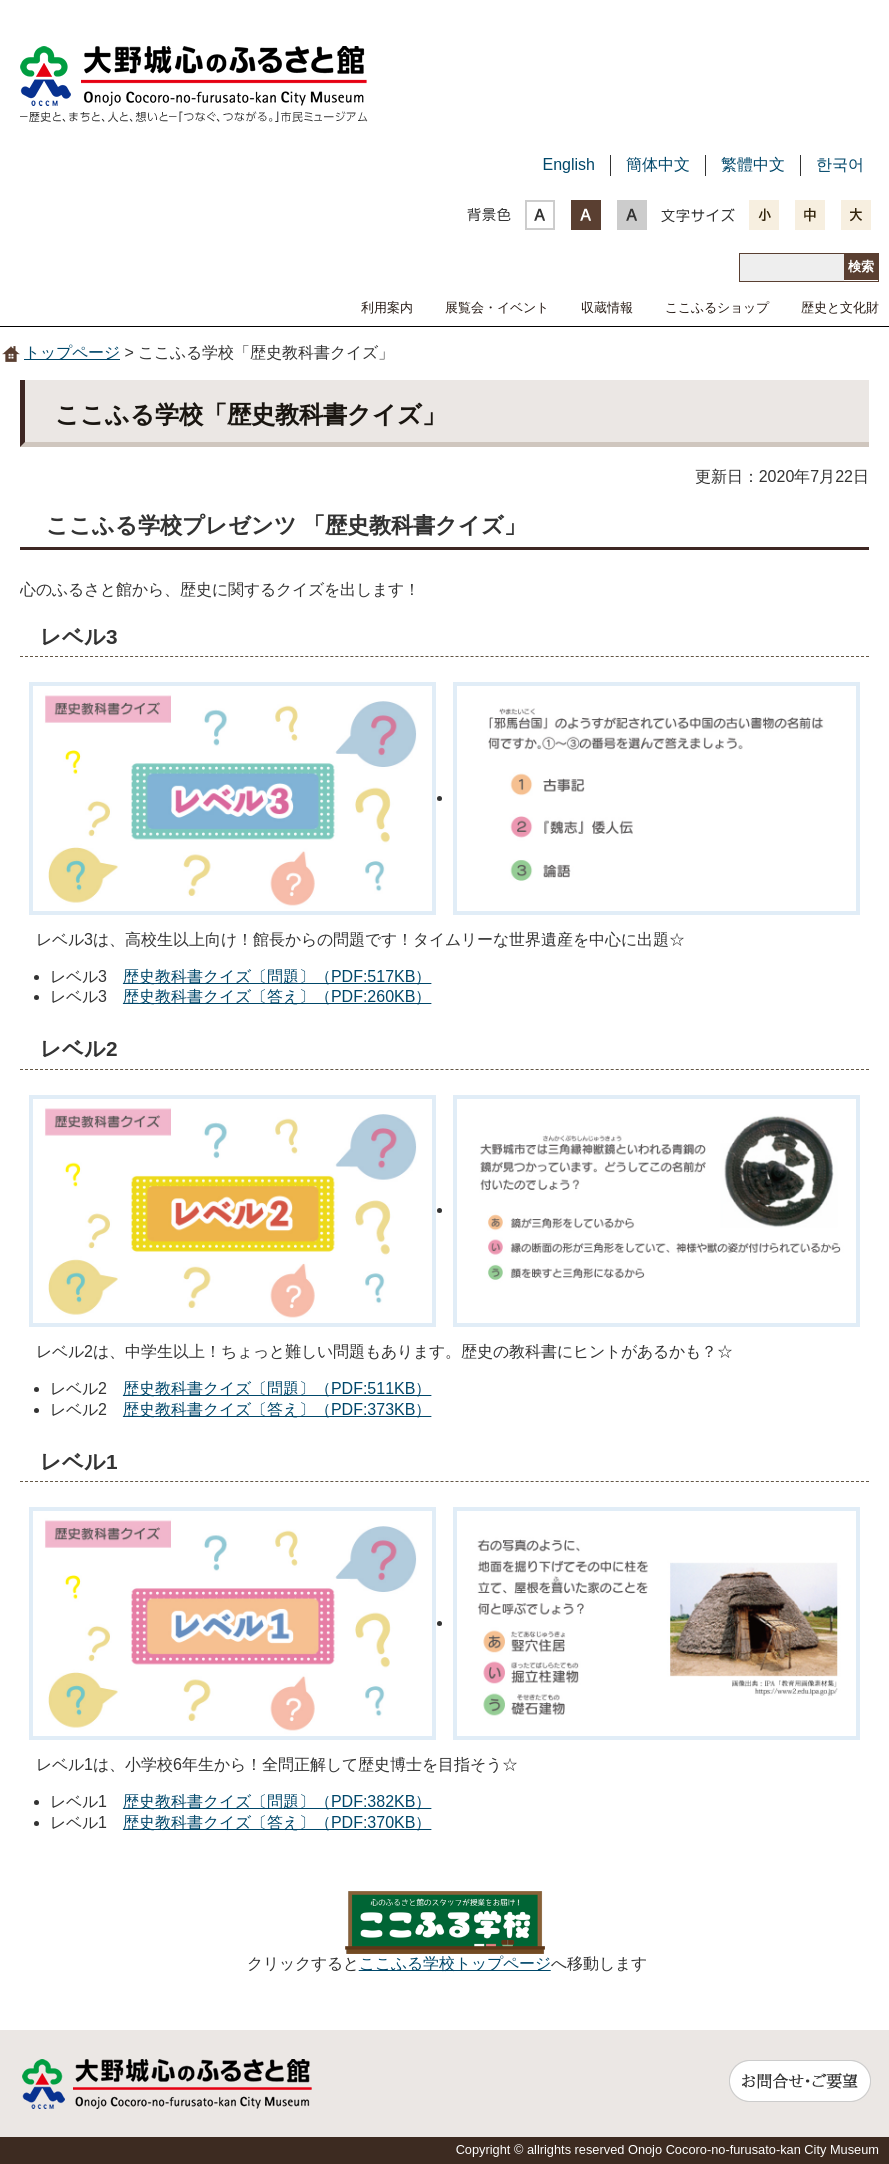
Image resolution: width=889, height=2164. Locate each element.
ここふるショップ (717, 307)
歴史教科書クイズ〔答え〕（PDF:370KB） (277, 1822)
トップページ (72, 352)
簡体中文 (658, 164)
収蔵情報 (607, 307)
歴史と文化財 (840, 307)
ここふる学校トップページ (455, 1963)
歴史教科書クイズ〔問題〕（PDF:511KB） (277, 1388)
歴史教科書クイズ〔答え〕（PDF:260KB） (277, 996)
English (569, 164)
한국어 (840, 164)
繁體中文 (753, 164)
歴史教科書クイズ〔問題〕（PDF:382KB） (277, 1801)
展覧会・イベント (497, 307)
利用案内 (387, 307)
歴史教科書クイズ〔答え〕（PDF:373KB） (277, 1409)
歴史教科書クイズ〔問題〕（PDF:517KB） (277, 976)
